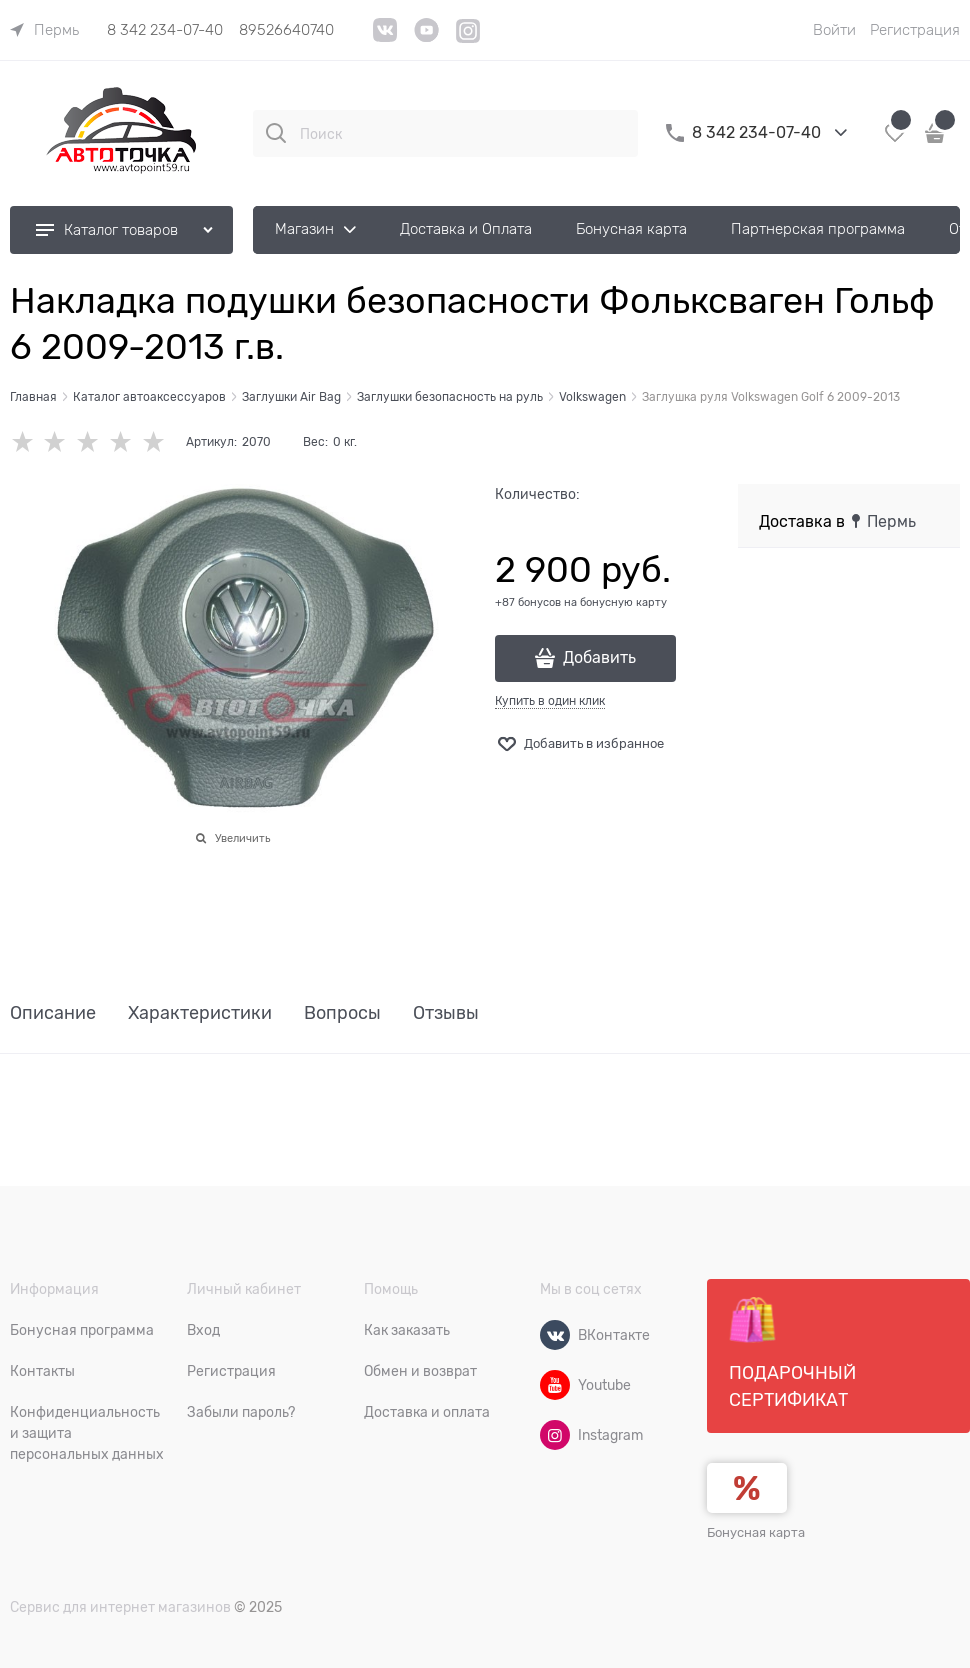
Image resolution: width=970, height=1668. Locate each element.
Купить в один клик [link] (550, 701)
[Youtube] (555, 1385)
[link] (44, 30)
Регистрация (915, 30)
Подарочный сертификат (792, 1353)
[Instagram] (468, 39)
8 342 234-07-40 (165, 30)
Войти (834, 30)
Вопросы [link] (342, 1013)
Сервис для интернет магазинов (120, 1607)
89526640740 (286, 30)
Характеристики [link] (200, 1013)
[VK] (385, 37)
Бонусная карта (756, 1532)
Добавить (599, 658)
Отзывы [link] (446, 1013)
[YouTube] (426, 37)
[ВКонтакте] (555, 1335)
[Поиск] (276, 133)
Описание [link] (53, 1013)
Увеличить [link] (242, 838)
